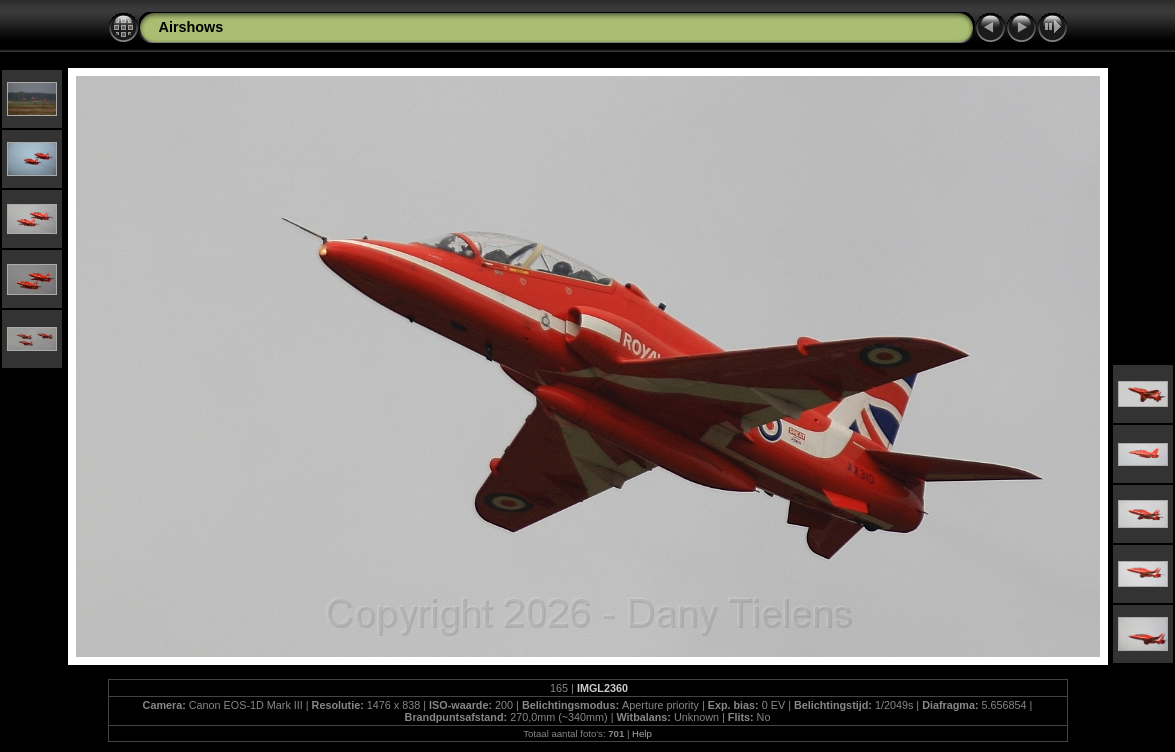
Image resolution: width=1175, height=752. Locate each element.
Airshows (191, 27)
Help (642, 733)
